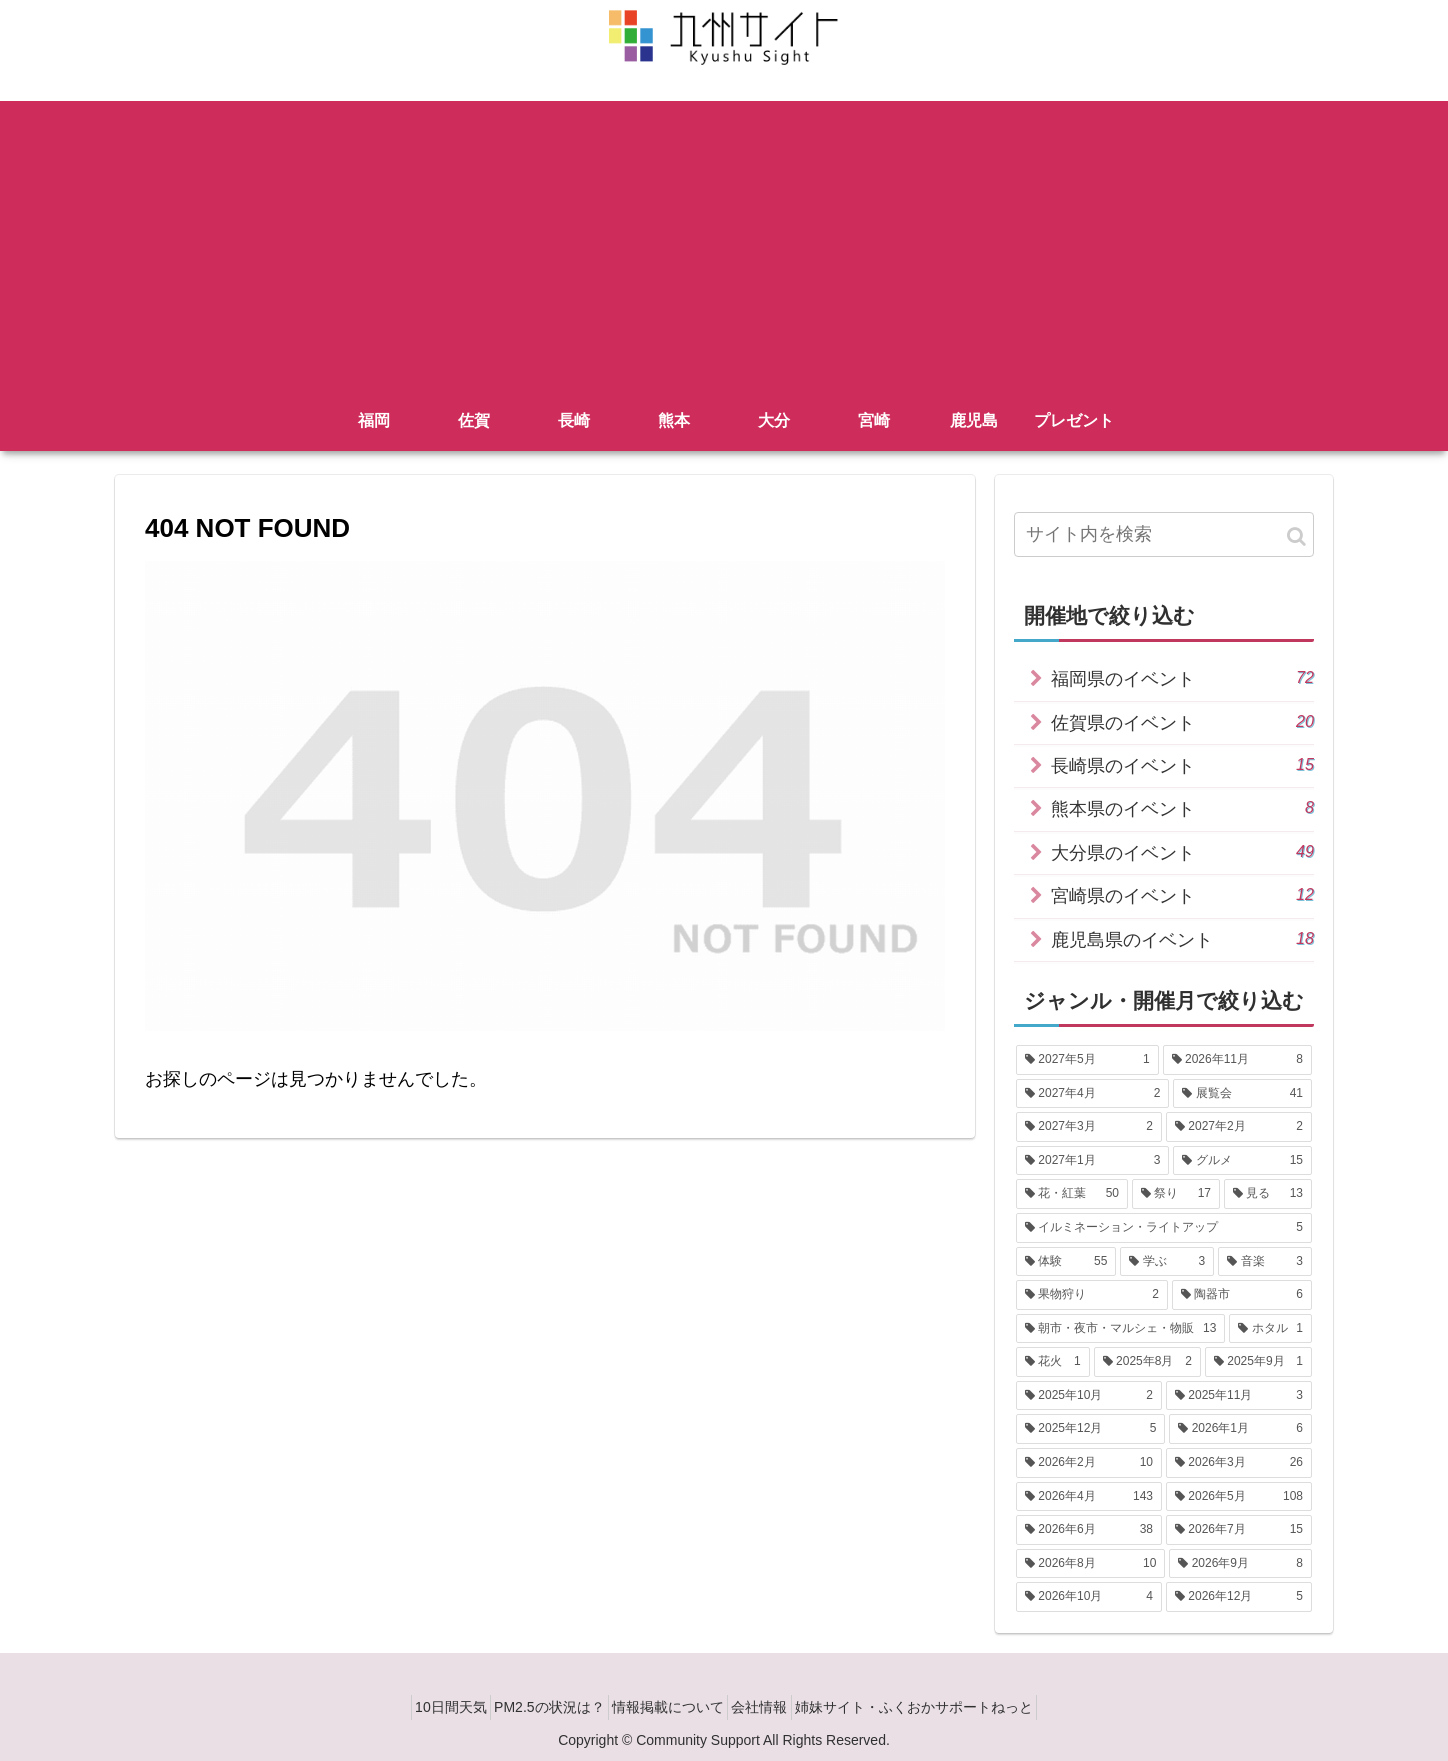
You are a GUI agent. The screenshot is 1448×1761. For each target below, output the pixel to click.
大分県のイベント (1182, 851)
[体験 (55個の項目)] (1066, 1262)
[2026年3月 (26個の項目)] (1239, 1463)
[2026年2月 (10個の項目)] (1089, 1463)
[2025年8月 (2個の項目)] (1147, 1362)
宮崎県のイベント (1182, 894)
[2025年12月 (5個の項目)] (1090, 1429)
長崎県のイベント (1182, 764)
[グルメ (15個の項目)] (1242, 1161)
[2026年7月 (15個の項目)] (1239, 1530)
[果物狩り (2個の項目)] (1092, 1295)
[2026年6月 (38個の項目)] (1089, 1530)
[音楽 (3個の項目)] (1265, 1262)
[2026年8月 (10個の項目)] (1090, 1564)
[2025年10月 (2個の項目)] (1089, 1396)
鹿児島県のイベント (1182, 938)
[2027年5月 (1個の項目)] (1087, 1060)
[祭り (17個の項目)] (1176, 1194)
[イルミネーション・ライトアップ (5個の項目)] (1164, 1228)
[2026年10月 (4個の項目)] (1089, 1597)
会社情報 (773, 1707)
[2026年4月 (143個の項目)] (1089, 1497)
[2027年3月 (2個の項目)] (1089, 1127)
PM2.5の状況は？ (536, 1707)
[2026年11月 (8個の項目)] (1237, 1060)
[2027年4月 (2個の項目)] (1092, 1094)
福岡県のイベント (1182, 677)
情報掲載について (668, 1707)
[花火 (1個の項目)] (1053, 1362)
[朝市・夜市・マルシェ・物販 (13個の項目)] (1120, 1329)
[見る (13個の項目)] (1268, 1194)
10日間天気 (424, 1707)
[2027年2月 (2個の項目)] (1239, 1127)
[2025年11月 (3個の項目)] (1239, 1396)
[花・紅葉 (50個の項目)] (1072, 1194)
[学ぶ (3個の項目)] (1167, 1262)
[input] (1164, 534)
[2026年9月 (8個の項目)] (1240, 1564)
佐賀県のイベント (1182, 721)
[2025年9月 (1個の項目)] (1258, 1362)
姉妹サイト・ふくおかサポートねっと (941, 1707)
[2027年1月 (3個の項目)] (1092, 1161)
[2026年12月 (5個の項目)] (1239, 1597)
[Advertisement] (724, 241)
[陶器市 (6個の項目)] (1242, 1295)
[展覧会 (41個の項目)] (1242, 1094)
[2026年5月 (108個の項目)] (1239, 1497)
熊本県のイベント (1182, 807)
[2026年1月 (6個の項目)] (1240, 1429)
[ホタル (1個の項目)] (1270, 1329)
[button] (1296, 536)
